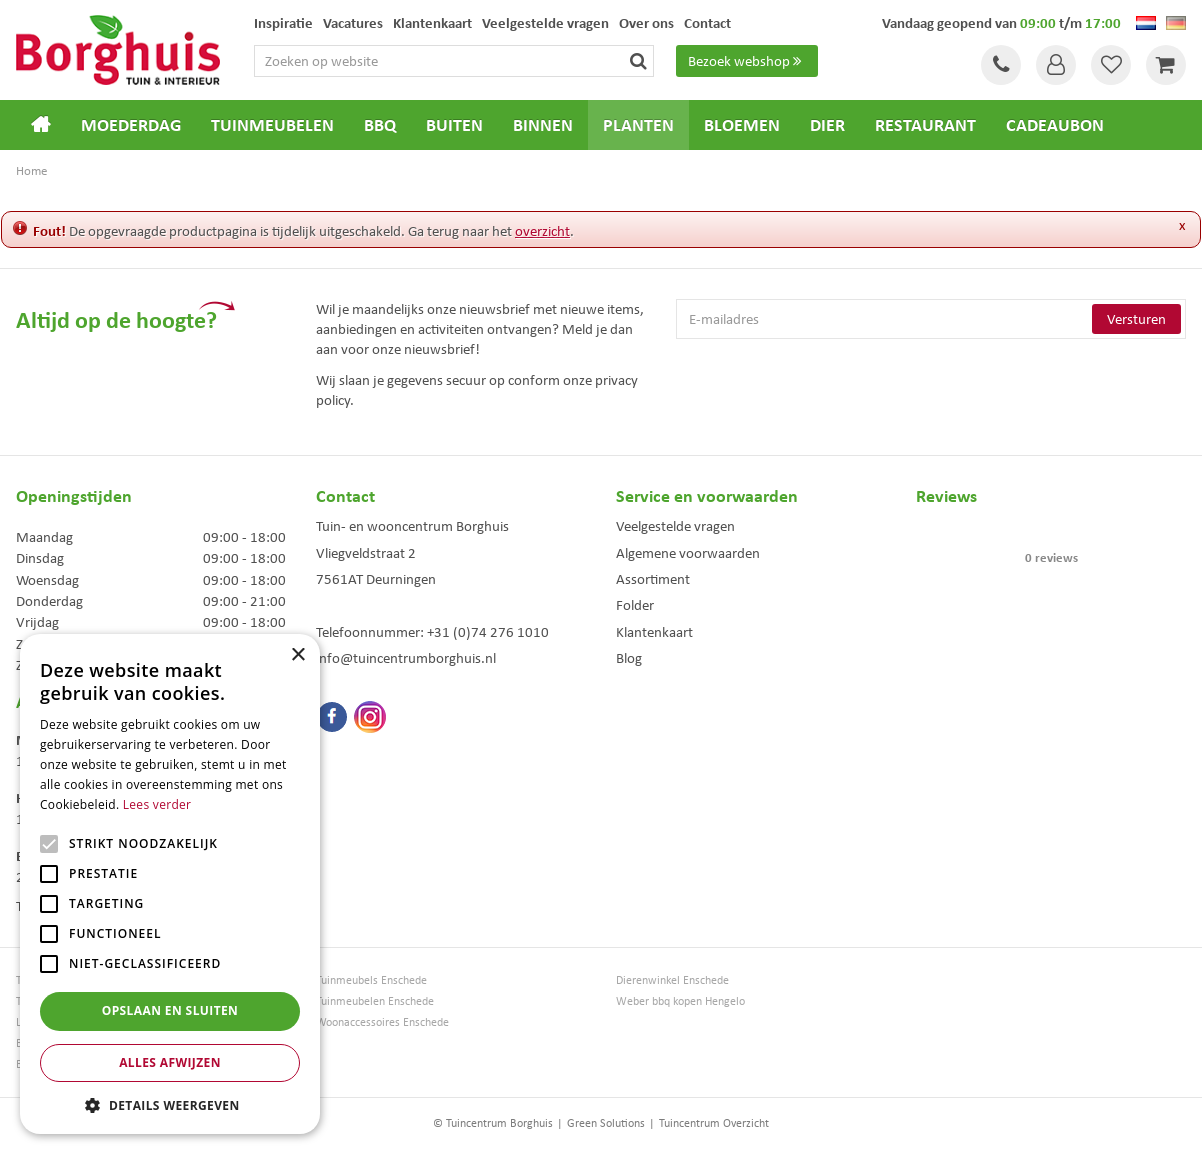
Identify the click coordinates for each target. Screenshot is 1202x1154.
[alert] (170, 884)
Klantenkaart (654, 632)
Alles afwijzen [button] (170, 1062)
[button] (170, 1104)
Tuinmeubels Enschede (371, 980)
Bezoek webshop (747, 61)
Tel (1001, 65)
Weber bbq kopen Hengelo (680, 1001)
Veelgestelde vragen (675, 526)
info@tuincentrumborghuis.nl (406, 658)
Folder (635, 605)
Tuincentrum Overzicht (714, 1123)
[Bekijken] (1166, 65)
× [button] (297, 655)
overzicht (542, 231)
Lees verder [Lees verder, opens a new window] (157, 804)
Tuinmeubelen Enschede (375, 1001)
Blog (629, 658)
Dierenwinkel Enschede (672, 980)
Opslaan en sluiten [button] (170, 1010)
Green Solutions (606, 1123)
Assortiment (653, 579)
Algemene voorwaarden (688, 553)
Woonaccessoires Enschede (382, 1022)
